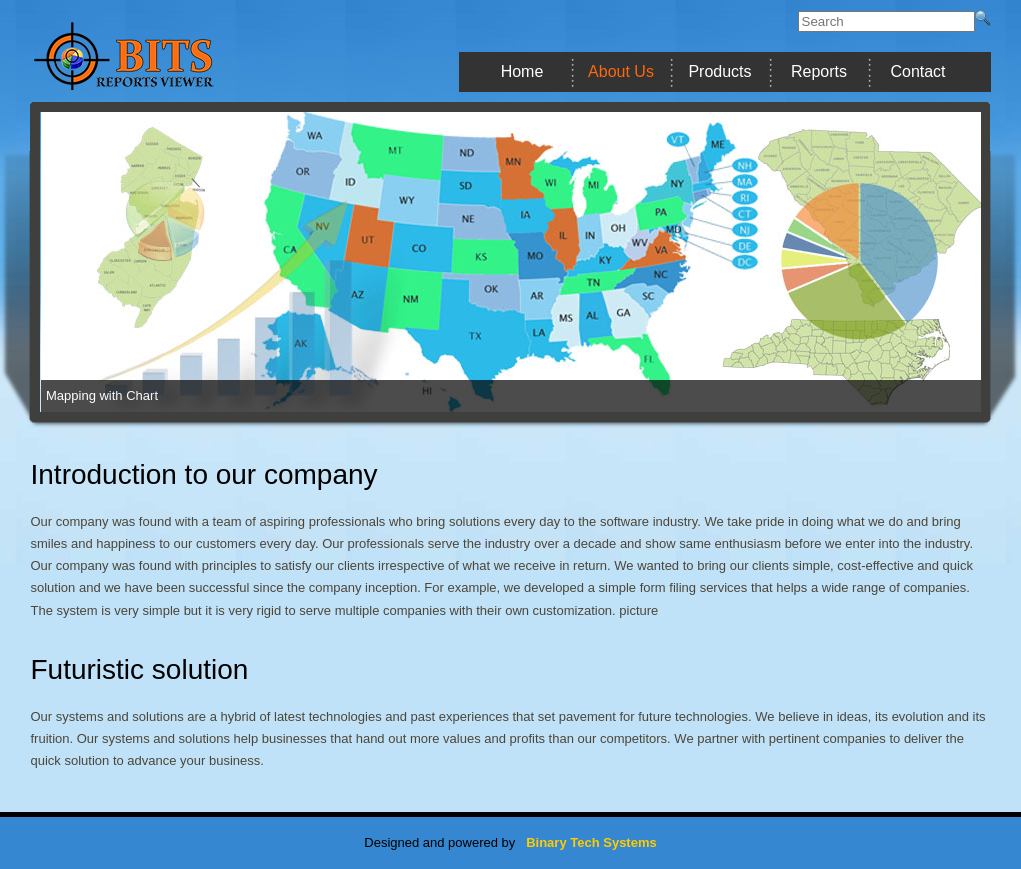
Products (719, 71)
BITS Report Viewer (170, 55)
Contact (917, 71)
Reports (819, 71)
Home (522, 71)
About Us (621, 71)
